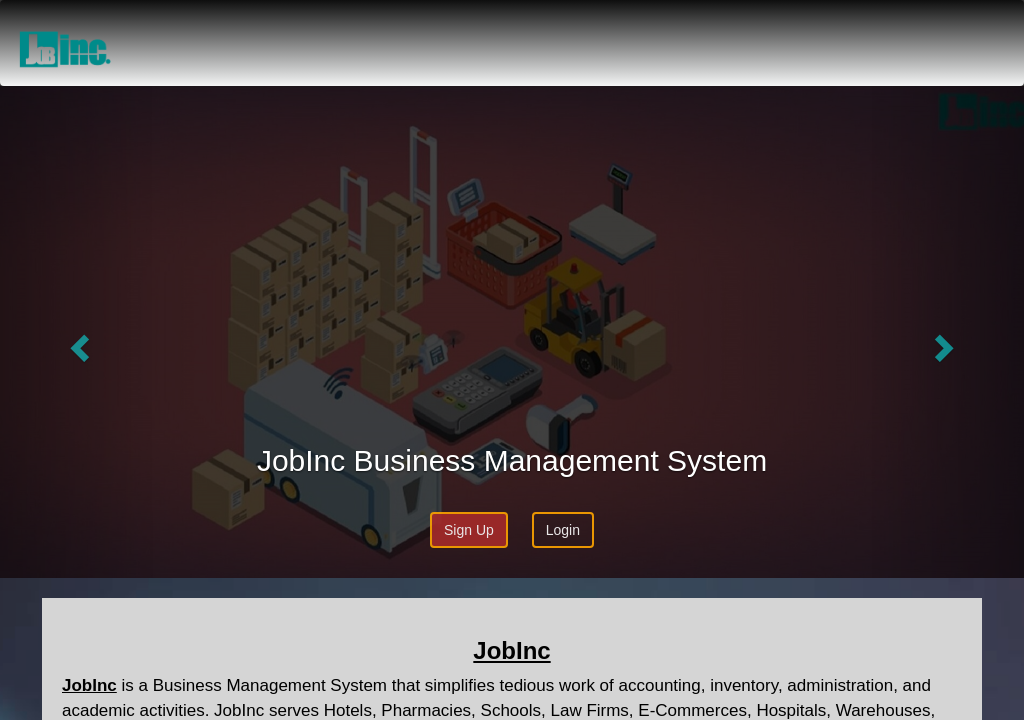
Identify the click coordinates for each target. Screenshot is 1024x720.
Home (640, 25)
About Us (723, 25)
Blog (915, 25)
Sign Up (469, 530)
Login (976, 25)
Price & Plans (829, 25)
